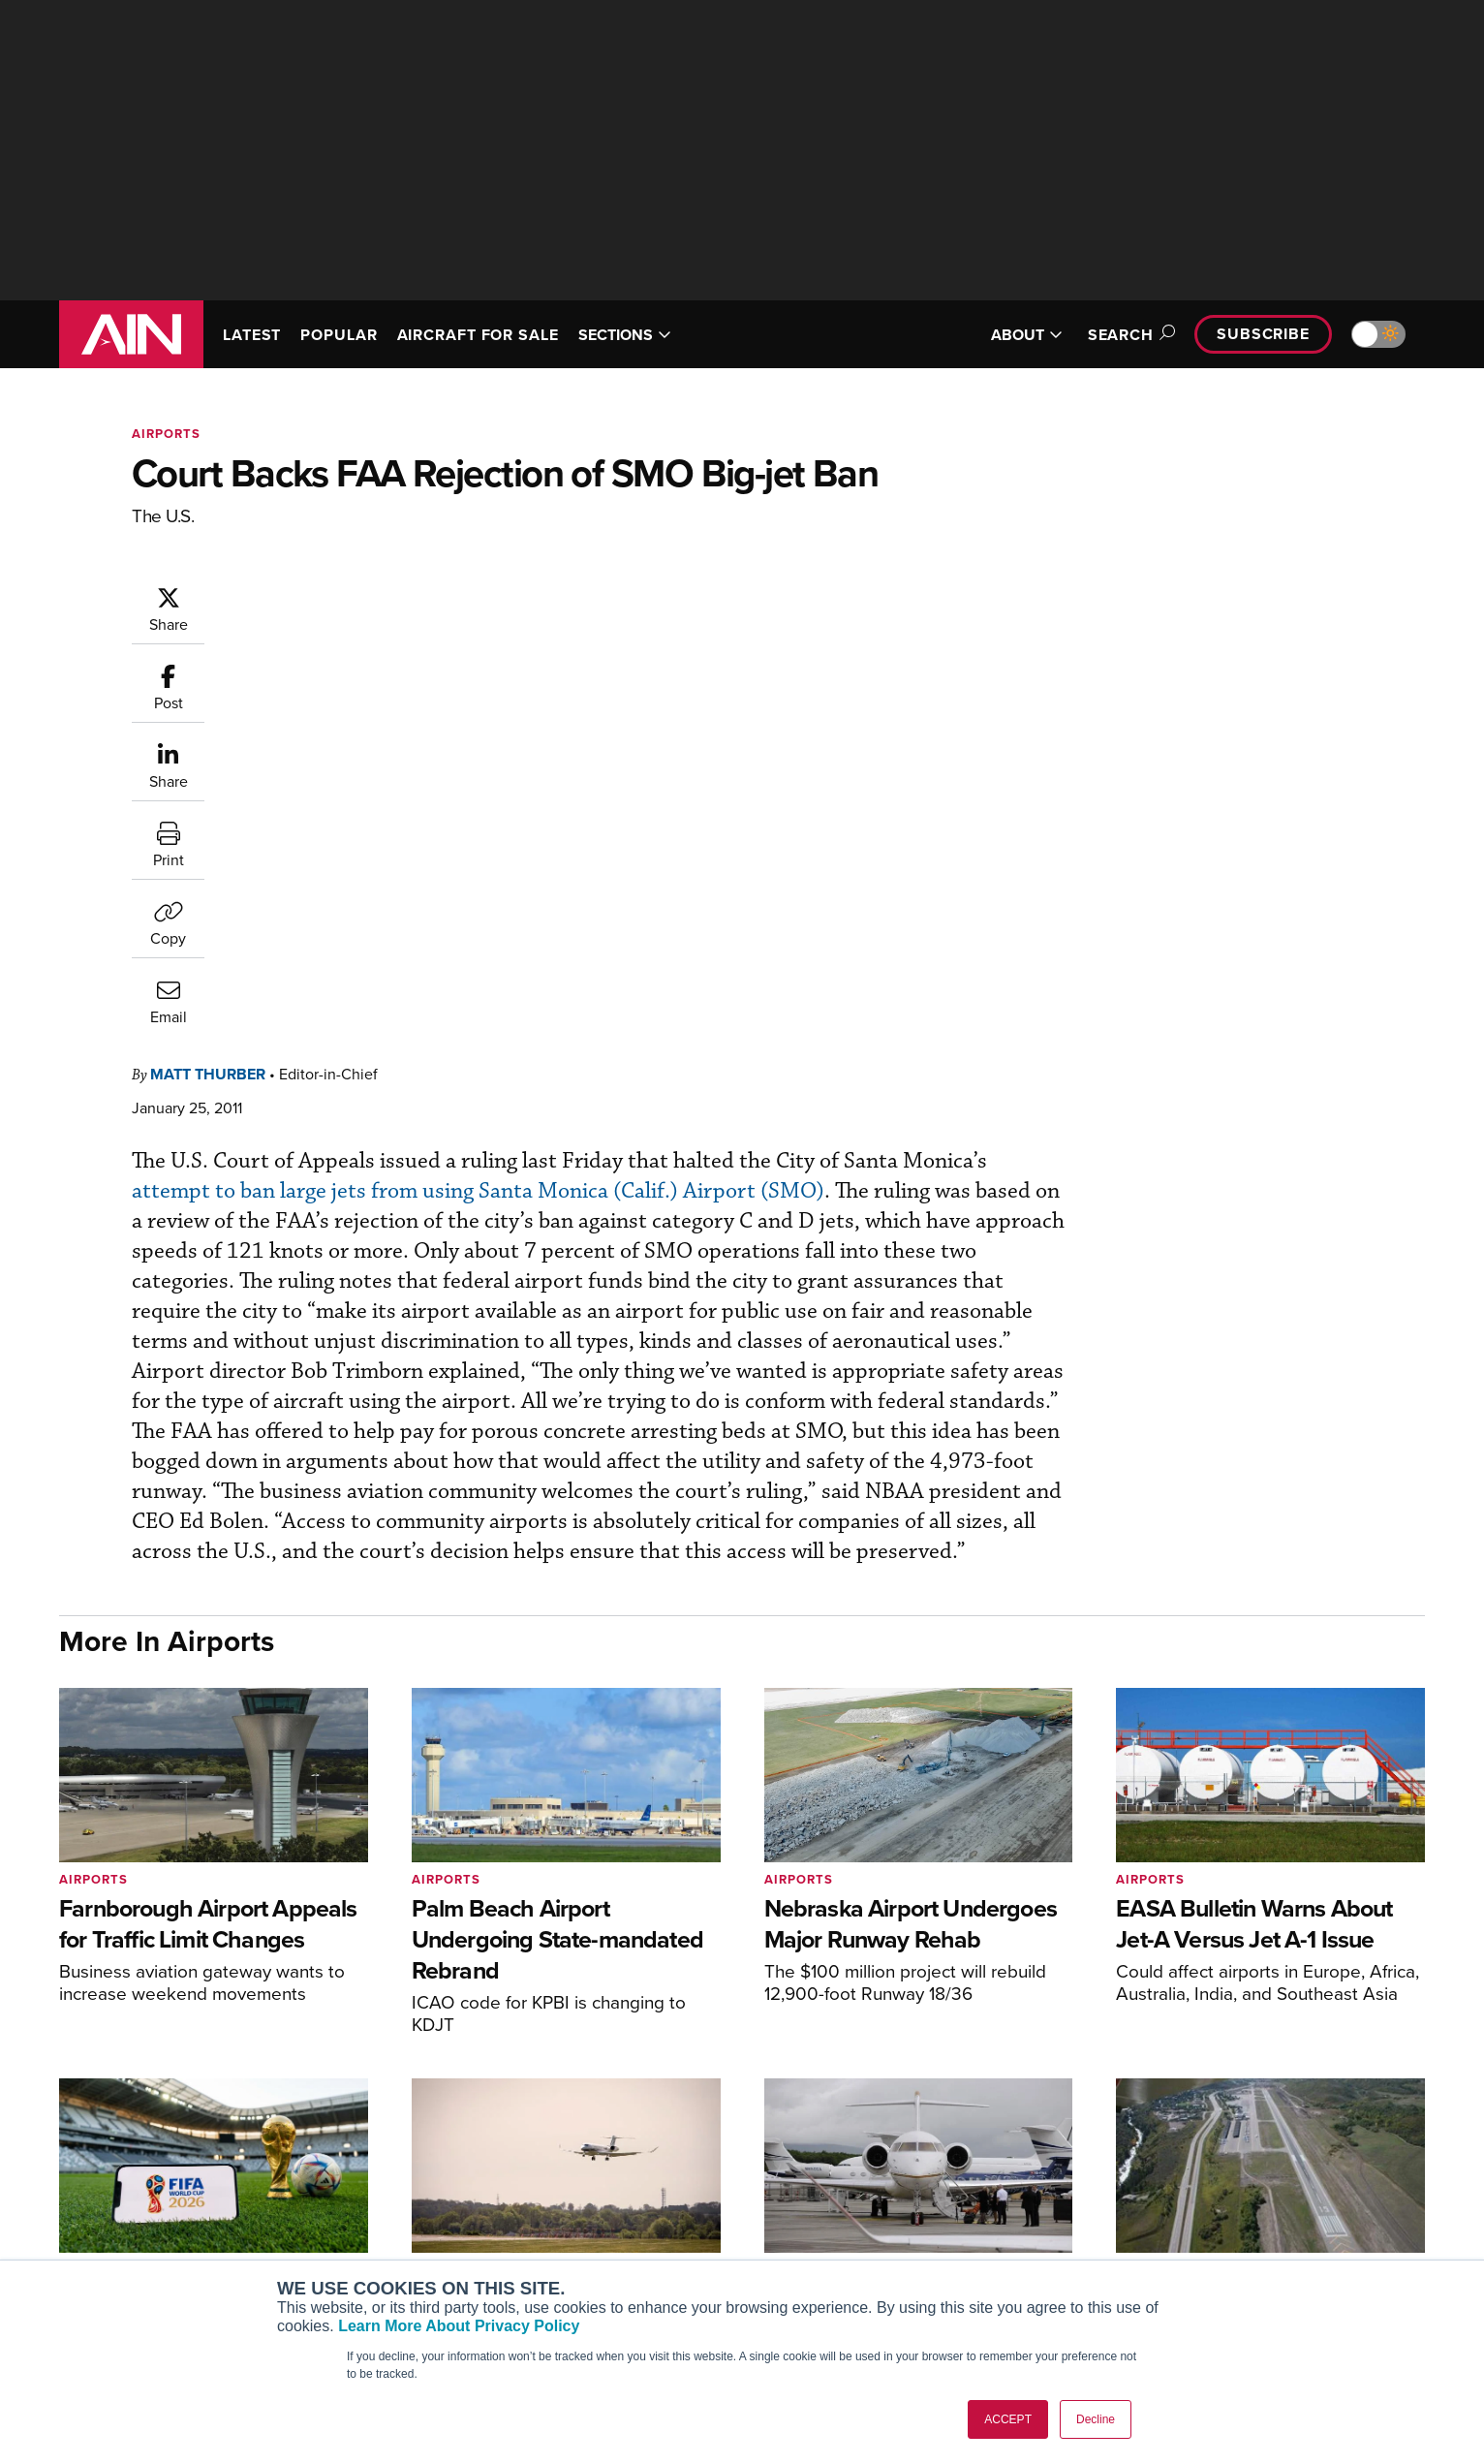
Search (1128, 335)
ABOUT (1027, 335)
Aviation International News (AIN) (433, 2183)
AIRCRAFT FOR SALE (478, 335)
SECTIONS (624, 335)
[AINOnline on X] (141, 2196)
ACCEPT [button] (1008, 2419)
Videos (915, 2236)
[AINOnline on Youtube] (102, 2196)
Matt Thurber (324, 594)
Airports (166, 433)
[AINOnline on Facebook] (65, 2196)
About (1201, 2157)
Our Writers (1218, 2183)
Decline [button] (1095, 2419)
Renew (626, 2209)
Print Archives (937, 2157)
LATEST (252, 335)
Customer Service (660, 2183)
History (1204, 2209)
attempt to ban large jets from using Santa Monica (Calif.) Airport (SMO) (683, 712)
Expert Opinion (939, 2183)
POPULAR (338, 335)
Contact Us (1217, 2236)
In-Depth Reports (946, 2209)
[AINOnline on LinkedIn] (179, 2196)
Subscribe (1263, 334)
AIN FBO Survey (378, 2157)
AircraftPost (366, 2209)
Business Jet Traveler (395, 2236)
